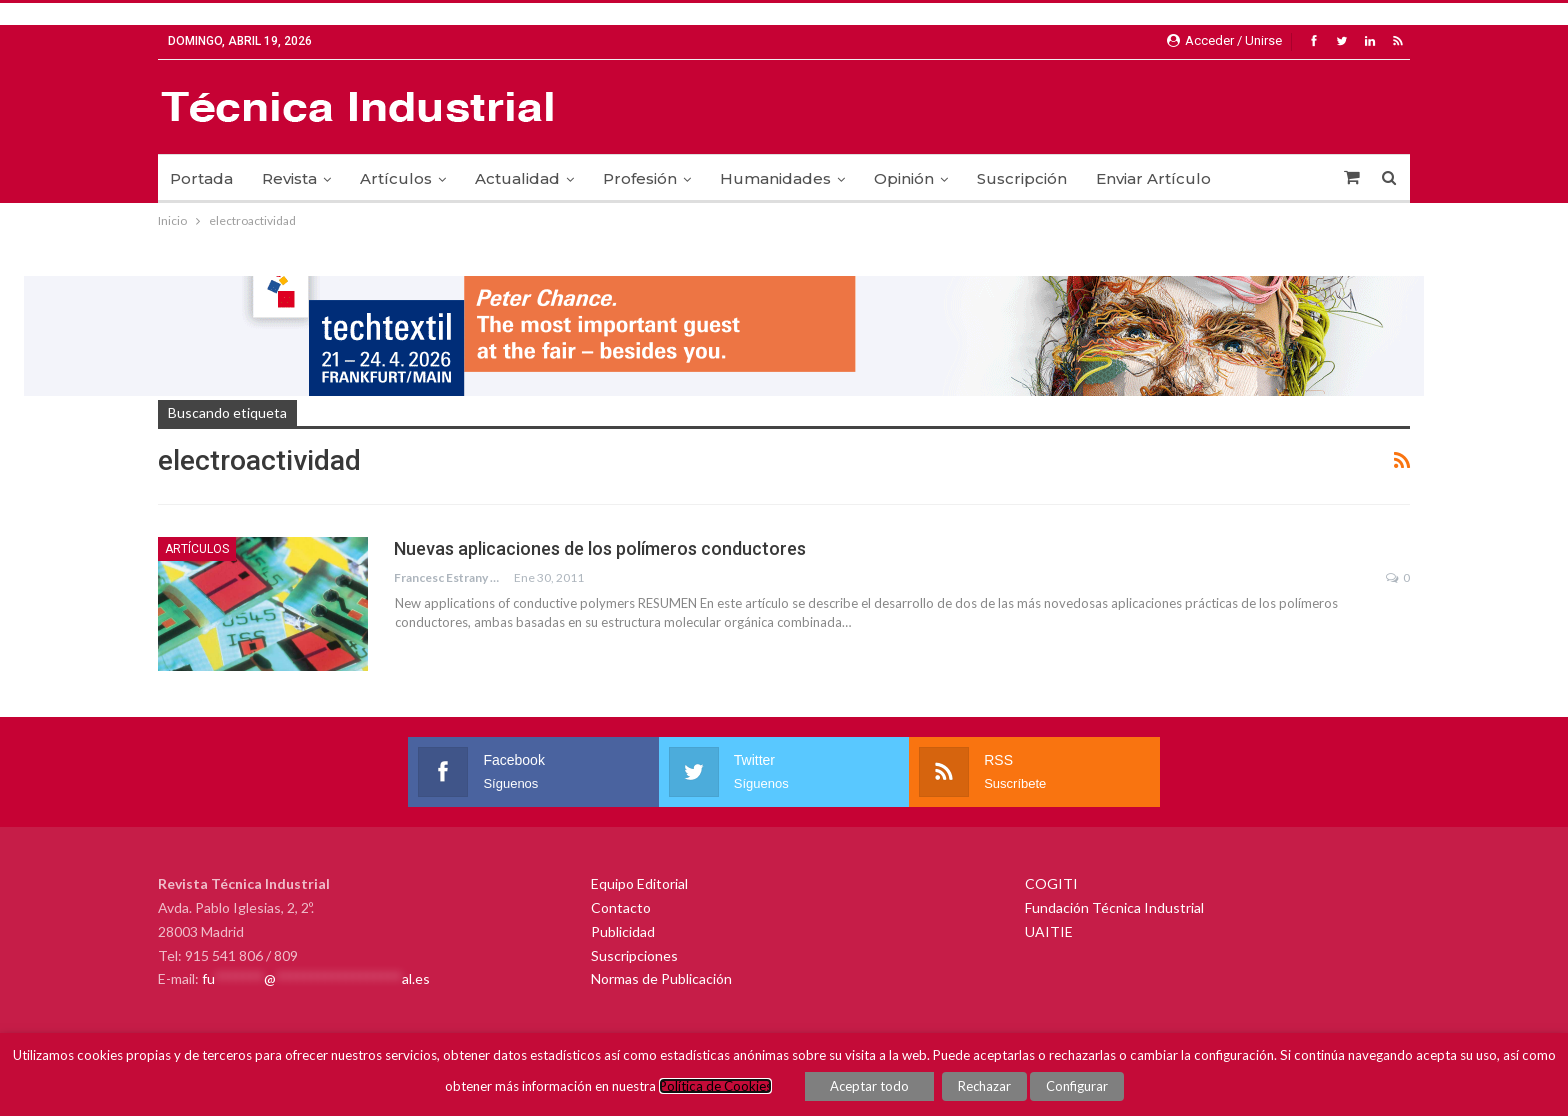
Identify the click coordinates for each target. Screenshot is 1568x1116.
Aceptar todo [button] (869, 1086)
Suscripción (1022, 178)
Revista (289, 178)
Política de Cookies (715, 1086)
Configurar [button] (1077, 1086)
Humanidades (775, 178)
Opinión (904, 178)
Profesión (640, 178)
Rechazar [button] (984, 1086)
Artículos (396, 178)
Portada (201, 178)
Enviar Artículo (1153, 178)
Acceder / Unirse (1224, 40)
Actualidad (517, 178)
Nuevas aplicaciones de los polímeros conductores (600, 548)
